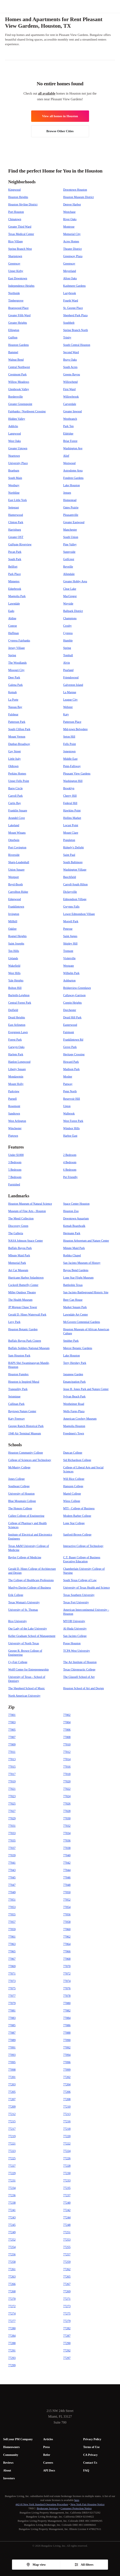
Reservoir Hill (71, 1098)
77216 (67, 2121)
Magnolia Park (17, 596)
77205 (12, 2091)
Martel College (72, 1493)
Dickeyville (70, 891)
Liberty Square (17, 1069)
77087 (12, 2032)
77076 (67, 1988)
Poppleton (69, 840)
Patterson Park (16, 721)
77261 (12, 2269)
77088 (67, 2032)
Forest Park (15, 1039)
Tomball (68, 655)
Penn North (70, 1091)
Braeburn (13, 470)
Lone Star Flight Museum (78, 1277)
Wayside (68, 603)
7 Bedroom (14, 1177)
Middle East (70, 758)
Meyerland (69, 271)
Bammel (13, 352)
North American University (24, 1695)
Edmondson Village (75, 899)
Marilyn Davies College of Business (29, 1587)
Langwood (14, 433)
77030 (67, 1818)
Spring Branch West (20, 248)
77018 (67, 1774)
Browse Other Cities (59, 131)
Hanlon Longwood (19, 1061)
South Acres (70, 367)
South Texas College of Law (80, 1580)
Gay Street (14, 751)
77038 (67, 1848)
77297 (67, 2358)
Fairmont (68, 1032)
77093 (12, 2055)
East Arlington (16, 1024)
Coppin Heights (72, 1002)
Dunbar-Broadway (19, 744)
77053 (12, 1907)
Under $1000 (16, 1155)
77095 (12, 2062)
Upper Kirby (15, 271)
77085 (12, 2025)
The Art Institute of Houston (80, 1662)
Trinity (67, 337)
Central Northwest (19, 367)
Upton (67, 1106)
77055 (12, 1914)
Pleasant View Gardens (77, 773)
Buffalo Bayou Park (20, 1248)
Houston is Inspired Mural (23, 1381)
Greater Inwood (72, 411)
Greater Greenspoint (20, 404)
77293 (12, 2358)
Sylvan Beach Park (74, 1396)
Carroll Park (15, 795)
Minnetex (14, 581)
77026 (67, 1803)
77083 (12, 2018)
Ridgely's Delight (73, 847)
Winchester (14, 1128)
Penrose (67, 928)
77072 (67, 1973)
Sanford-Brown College (77, 1534)
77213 (67, 2114)
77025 (12, 1803)
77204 (67, 2084)
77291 (12, 2350)
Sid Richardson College (77, 1460)
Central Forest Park (19, 1002)
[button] (116, 6)
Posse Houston (72, 1643)
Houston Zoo (71, 1211)
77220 (67, 2136)
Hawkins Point (72, 810)
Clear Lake (69, 588)
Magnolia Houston (74, 1426)
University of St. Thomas (23, 1609)
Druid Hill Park (72, 1017)
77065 (12, 1951)
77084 (67, 2018)
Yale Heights (15, 980)
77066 (67, 1951)
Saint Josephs (16, 943)
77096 (67, 2062)
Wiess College (71, 1501)
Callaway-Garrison (74, 995)
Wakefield (14, 965)
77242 (67, 2210)
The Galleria (15, 1233)
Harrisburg (14, 529)
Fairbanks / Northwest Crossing (27, 411)
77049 (12, 1892)
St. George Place (73, 308)
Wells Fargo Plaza (73, 1411)
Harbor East (70, 1135)
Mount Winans (17, 832)
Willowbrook (71, 396)
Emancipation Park (74, 1381)
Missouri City (16, 670)
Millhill (12, 921)
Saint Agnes (70, 936)
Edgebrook (14, 588)
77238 (12, 2202)
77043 (12, 1870)
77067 (12, 1958)
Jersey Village (16, 648)
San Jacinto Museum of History (81, 1262)
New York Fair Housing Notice (87, 2504)
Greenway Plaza (72, 256)
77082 (67, 2010)
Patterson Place (72, 721)
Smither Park (71, 1340)
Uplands (13, 958)
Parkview (13, 1091)
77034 (67, 1833)
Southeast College (19, 1486)
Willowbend (70, 381)
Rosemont (14, 1106)
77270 (12, 2298)
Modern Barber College (77, 1515)
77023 (12, 1796)
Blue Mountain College (22, 1501)
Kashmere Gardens (74, 285)
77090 (67, 2040)
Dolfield (13, 1010)
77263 (12, 2276)
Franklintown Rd (73, 1039)
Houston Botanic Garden (22, 1329)
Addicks (13, 426)
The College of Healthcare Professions (31, 1580)
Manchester (70, 529)
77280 (12, 2328)
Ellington (13, 330)
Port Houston (16, 211)
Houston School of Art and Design (83, 1688)
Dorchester (69, 1010)
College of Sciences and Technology (29, 1460)
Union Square (16, 869)
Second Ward (71, 352)
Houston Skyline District (22, 204)
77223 (12, 2151)
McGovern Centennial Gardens (81, 1322)
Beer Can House (73, 1299)
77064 (67, 1944)
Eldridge (68, 433)
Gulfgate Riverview (20, 544)
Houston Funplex (18, 1374)
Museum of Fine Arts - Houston (27, 1211)
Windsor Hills (71, 1128)
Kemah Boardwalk (74, 1226)
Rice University (17, 1621)
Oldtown (13, 766)
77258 (12, 2261)
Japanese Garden (73, 1374)
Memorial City (72, 234)
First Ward (69, 389)
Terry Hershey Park (74, 1363)
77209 (12, 2106)
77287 (67, 2335)
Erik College (15, 1595)
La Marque (69, 692)
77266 (12, 2284)
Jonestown (69, 751)
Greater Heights (17, 322)
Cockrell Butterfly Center (23, 1285)
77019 (12, 1781)
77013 (12, 1759)
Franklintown (16, 906)
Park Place (14, 574)
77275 (67, 2313)
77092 (67, 2047)
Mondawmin (15, 1076)
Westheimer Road (73, 1404)
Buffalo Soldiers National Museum (28, 1348)
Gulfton (12, 337)
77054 (67, 1907)
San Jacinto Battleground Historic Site (85, 1292)
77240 (67, 2202)
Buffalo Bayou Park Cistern (24, 1340)
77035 (12, 1840)
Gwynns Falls (71, 906)
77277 (12, 2321)
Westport (13, 877)
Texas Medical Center (21, 234)
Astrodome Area (73, 470)
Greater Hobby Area (75, 581)
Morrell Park (70, 921)
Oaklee (12, 928)
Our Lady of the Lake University (27, 1628)
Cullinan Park (16, 1404)
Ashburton (69, 980)
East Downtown (17, 278)
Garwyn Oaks (16, 1047)
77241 (12, 2210)
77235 (67, 2188)
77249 (12, 2232)
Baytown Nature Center (22, 1411)
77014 (67, 1759)
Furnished (14, 1184)
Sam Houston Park (19, 1355)
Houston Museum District (78, 197)
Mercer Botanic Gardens (77, 1348)
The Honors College (20, 1508)
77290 (67, 2343)
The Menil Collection (21, 1218)
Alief (66, 455)
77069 (12, 1966)
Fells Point (69, 744)
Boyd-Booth (15, 884)
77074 (67, 1981)
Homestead (69, 500)
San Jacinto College (75, 1636)
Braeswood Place (18, 308)
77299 (12, 2365)
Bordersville (15, 396)
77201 (12, 2077)
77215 (12, 2121)
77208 (67, 2099)
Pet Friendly (70, 1177)
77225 (12, 2158)
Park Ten (68, 426)
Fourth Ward (70, 300)
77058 (67, 1922)
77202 (67, 2077)
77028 (67, 1811)
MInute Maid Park (19, 1255)
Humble (68, 640)
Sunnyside (69, 551)
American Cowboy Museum (80, 1418)
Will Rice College (73, 1478)
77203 (12, 2084)
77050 (67, 1892)
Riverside (14, 854)
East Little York (17, 500)
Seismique (14, 1396)
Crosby (67, 625)
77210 (67, 2106)
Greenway (14, 263)
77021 (12, 1788)
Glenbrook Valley (18, 389)
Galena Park (15, 684)
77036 (67, 1840)
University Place (18, 463)
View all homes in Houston (60, 116)
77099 (67, 2069)
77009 (12, 1744)
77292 (67, 2350)
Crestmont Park (17, 374)
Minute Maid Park (74, 1248)
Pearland (68, 670)
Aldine (12, 618)
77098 (12, 2069)
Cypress (68, 633)
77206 (67, 2091)
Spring (67, 648)
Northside (14, 293)
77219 (12, 2136)
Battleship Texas (73, 1285)
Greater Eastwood (73, 522)
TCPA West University (76, 1650)
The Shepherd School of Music (26, 1688)
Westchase (69, 211)
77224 (67, 2151)
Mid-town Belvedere (75, 729)
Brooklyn (68, 788)
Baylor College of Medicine (24, 1557)
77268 (12, 2291)
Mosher (67, 1076)
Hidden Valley (16, 418)
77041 (12, 1862)
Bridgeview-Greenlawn (77, 988)
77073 (12, 1981)
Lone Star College (74, 1523)
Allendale (69, 574)
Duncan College (72, 1452)
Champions (70, 618)
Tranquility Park (18, 1389)
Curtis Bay (14, 803)
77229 (12, 2173)
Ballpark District (73, 611)
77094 (67, 2055)
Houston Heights (18, 197)
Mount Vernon (16, 736)
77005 (12, 1729)
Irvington (13, 914)
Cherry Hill (70, 795)
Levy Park (14, 1322)
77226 (67, 2158)
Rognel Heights (17, 936)
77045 (12, 1877)
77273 (67, 2306)
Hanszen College (73, 1486)
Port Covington (17, 847)
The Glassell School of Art (79, 1677)
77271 (67, 2298)
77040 (67, 1855)
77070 (67, 1966)
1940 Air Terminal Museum (24, 1433)
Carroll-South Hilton (75, 884)
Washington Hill (73, 781)
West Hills (14, 973)
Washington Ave (73, 448)
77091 (12, 2047)
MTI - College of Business (79, 1508)
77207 (12, 2099)
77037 (12, 1848)
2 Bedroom (69, 1155)
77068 (67, 1958)
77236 (12, 2195)
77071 (12, 1973)
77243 (12, 2217)
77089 (12, 2040)
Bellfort (12, 566)
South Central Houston (76, 345)
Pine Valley (70, 544)
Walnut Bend (16, 359)
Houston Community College (25, 1452)
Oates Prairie (71, 507)
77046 (67, 1877)
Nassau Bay (15, 707)
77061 (12, 1936)
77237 (67, 2195)
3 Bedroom (14, 1162)
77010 (67, 1744)
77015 (12, 1766)
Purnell (12, 1098)
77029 (12, 1818)
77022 (67, 1788)
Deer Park (14, 677)
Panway (67, 1084)
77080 (67, 2003)
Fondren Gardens (73, 478)
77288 (12, 2343)
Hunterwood (15, 515)
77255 (67, 2247)
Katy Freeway (16, 1418)
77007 (12, 1737)
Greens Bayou (71, 374)
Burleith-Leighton (18, 995)
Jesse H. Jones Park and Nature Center (86, 1389)
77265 (67, 2276)
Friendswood (71, 677)
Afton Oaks (70, 278)
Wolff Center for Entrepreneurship (28, 1669)
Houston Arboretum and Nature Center (86, 1240)
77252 (12, 2239)
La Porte (13, 699)
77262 (67, 2269)
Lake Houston (71, 485)
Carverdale (69, 404)
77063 (12, 1944)
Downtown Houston (75, 189)
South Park (14, 559)
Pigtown (13, 1135)
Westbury (13, 485)
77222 (67, 2143)
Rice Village (15, 241)
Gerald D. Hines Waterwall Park (27, 1314)
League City (70, 699)
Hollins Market (72, 818)
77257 (67, 2254)
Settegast (13, 507)
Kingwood (14, 189)
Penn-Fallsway (72, 766)
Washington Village (74, 869)
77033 (12, 1833)
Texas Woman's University (24, 1602)
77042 (67, 1862)
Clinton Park (15, 522)
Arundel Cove (16, 818)
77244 (67, 2217)
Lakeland (13, 825)
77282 (67, 2328)
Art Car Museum (18, 1270)
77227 (12, 2165)
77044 (67, 1870)
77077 (12, 1995)
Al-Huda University (75, 1628)
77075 (12, 1988)
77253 (67, 2239)
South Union (70, 537)
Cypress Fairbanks (19, 640)
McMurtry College (19, 1467)
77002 (67, 1715)
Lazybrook (69, 293)
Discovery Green (18, 1226)
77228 (67, 2165)
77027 (12, 1811)
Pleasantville (70, 515)
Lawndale (14, 603)
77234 (12, 2188)
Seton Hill (69, 736)
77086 (67, 2025)
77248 (67, 2225)
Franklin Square (17, 810)
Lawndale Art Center (75, 1314)
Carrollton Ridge (18, 891)
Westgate (68, 965)
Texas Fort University (76, 1602)
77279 (67, 2321)
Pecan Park (14, 551)
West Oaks (14, 441)
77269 (67, 2291)
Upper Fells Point (18, 781)
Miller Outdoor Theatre (22, 1292)
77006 (67, 1729)
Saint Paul (69, 854)
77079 (12, 2003)
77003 (12, 1722)
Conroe (12, 625)
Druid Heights (16, 1017)
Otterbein (13, 840)
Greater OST (15, 537)
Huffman (13, 633)
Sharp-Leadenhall (18, 862)
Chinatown (14, 219)
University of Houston (21, 1493)
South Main (15, 478)
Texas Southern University (79, 1595)
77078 (67, 1995)
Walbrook (69, 1113)
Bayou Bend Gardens (75, 1270)
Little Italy (14, 758)
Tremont (68, 951)
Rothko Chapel (72, 1255)
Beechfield (69, 877)
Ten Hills (13, 951)
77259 (67, 2261)
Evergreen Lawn (18, 1032)
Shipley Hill (70, 943)
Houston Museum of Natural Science (30, 1203)
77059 (12, 1929)
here (76, 2500)
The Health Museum (20, 1299)
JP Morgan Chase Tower (22, 1307)
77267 (67, 2284)
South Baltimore (73, 862)
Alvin (66, 662)
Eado (11, 611)
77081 (12, 2010)
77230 (67, 2173)
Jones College (16, 1478)
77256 (12, 2254)
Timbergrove (15, 300)
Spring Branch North (75, 330)
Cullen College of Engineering (26, 1515)
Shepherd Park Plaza (75, 315)
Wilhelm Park (71, 973)
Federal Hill (70, 803)
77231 (12, 2180)
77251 (67, 2232)
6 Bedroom (69, 1169)
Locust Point (70, 825)
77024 (67, 1796)
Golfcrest (68, 559)
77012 (67, 1752)
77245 (12, 2225)
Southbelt (69, 322)
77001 (12, 1715)
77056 (67, 1914)
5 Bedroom (14, 1169)
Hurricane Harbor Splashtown (26, 1277)
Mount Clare (70, 832)
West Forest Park (73, 1121)
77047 (12, 1885)
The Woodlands (17, 662)
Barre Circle (15, 788)
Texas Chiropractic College (79, 1669)
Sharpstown (15, 256)
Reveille (68, 566)
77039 (12, 1855)
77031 (12, 1825)
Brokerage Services (47, 2508)
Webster (68, 707)
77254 (12, 2247)
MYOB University (74, 1621)
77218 (67, 2128)
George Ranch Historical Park (26, 1426)
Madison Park (71, 1069)
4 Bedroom (69, 1162)
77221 (12, 2143)
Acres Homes (71, 241)
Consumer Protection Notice (76, 2508)
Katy (66, 714)
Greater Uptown (17, 448)
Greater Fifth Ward (19, 315)
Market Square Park (75, 1307)
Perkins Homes (17, 773)
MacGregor (70, 596)
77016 (67, 1766)
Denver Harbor (72, 204)
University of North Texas (23, 1643)
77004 (67, 1722)
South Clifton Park (19, 729)
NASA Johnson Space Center (25, 1240)
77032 (67, 1825)
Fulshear (13, 714)
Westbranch (70, 418)
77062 (67, 1936)
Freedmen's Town (73, 1433)
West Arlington (17, 1121)
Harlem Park (15, 1054)
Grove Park (70, 1047)
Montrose (69, 226)
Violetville (69, 958)
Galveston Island (73, 684)
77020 (67, 1781)
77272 (12, 2306)
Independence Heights (21, 285)
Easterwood (70, 1024)
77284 (12, 2335)
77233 (67, 2180)
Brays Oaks (70, 359)
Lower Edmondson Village (79, 914)
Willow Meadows (18, 381)
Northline (14, 492)
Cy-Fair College (17, 1662)
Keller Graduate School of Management (31, 1636)
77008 (67, 1737)
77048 (67, 1885)
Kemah (12, 692)
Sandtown (14, 1113)
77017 (12, 1774)
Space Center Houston (76, 1203)
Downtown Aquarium (76, 1218)
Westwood (69, 463)
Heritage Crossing (73, 1054)
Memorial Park (17, 1262)
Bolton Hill (14, 988)
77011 (11, 1752)
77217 (12, 2128)
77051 (12, 1899)
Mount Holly (16, 1084)
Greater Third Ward (19, 226)
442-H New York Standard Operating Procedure (41, 2504)
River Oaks (69, 219)
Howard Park (71, 1061)
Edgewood (14, 899)
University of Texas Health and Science (86, 1587)
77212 (12, 2114)
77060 (67, 1929)
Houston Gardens (18, 345)
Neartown (14, 455)
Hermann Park (71, 1233)
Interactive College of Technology (83, 1546)
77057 (12, 1922)
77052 (67, 1899)
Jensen (67, 492)
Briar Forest (70, 441)
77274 (12, 2313)
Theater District (72, 248)
